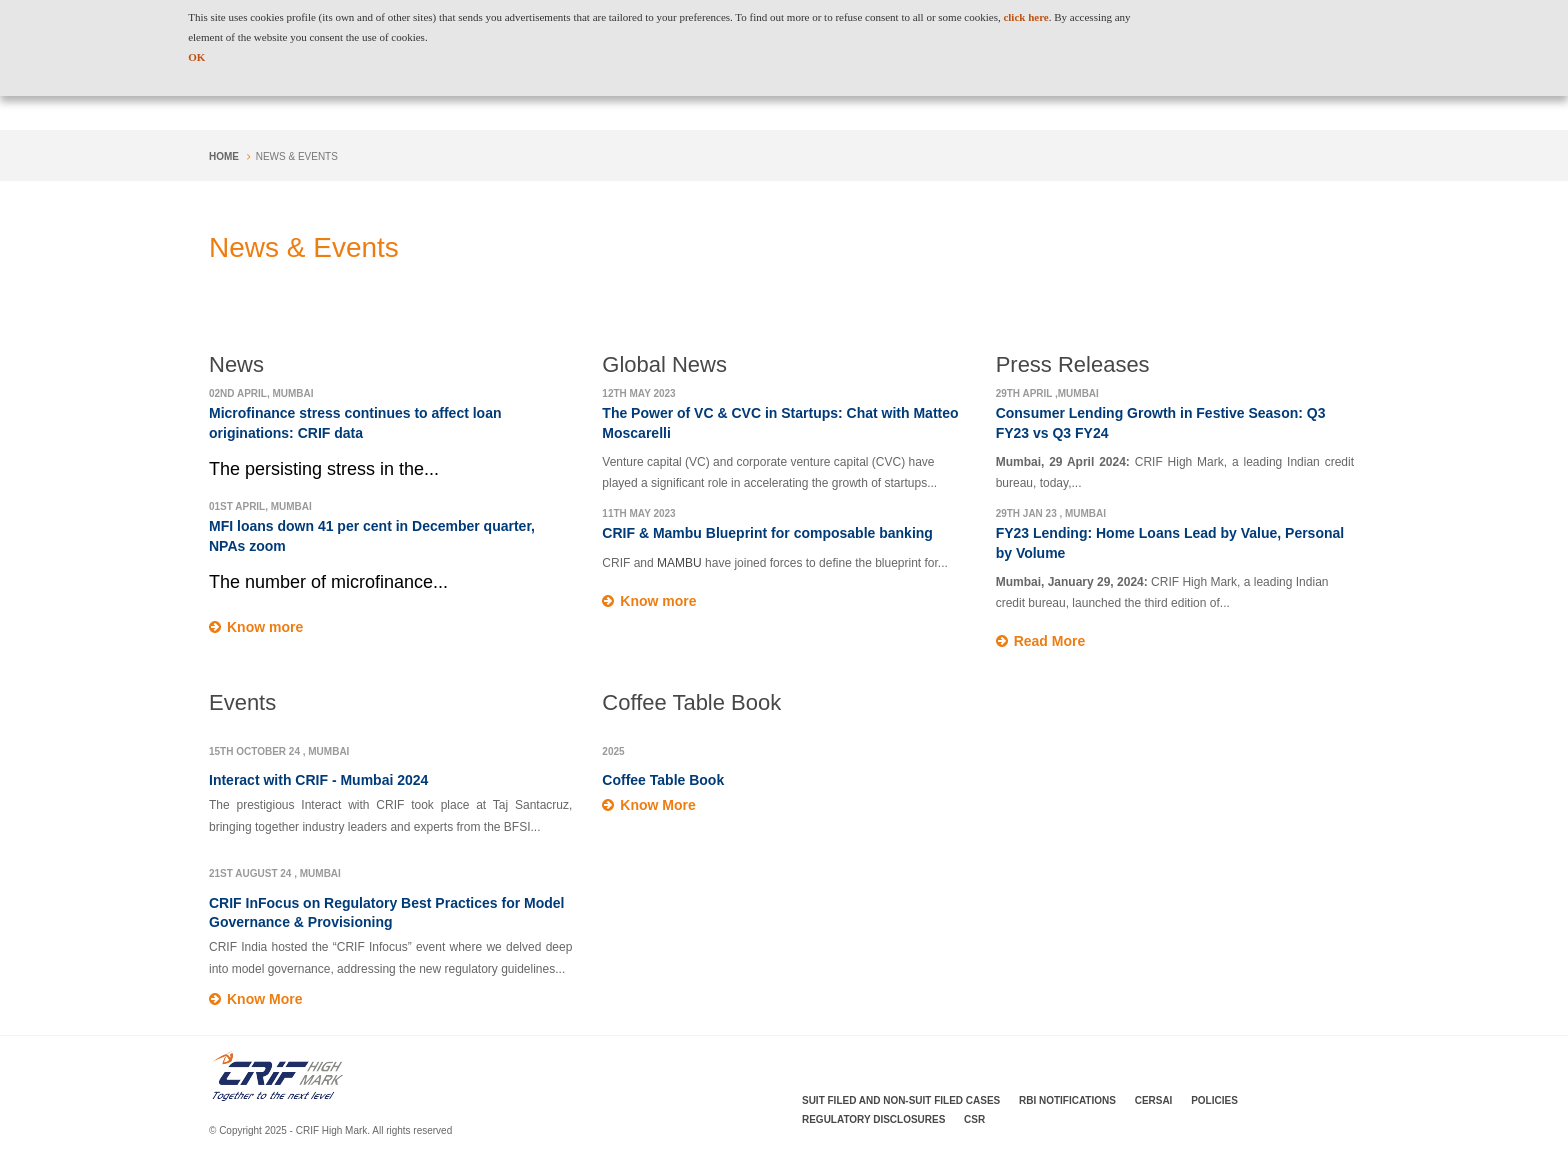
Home (224, 156)
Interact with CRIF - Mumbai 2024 (318, 780)
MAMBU (681, 563)
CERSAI (1154, 1100)
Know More (264, 999)
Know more (265, 627)
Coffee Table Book (663, 780)
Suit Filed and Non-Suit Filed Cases (901, 1100)
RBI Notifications (1067, 1100)
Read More (1050, 641)
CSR (974, 1119)
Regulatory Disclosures (873, 1119)
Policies (1214, 1100)
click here (1025, 17)
